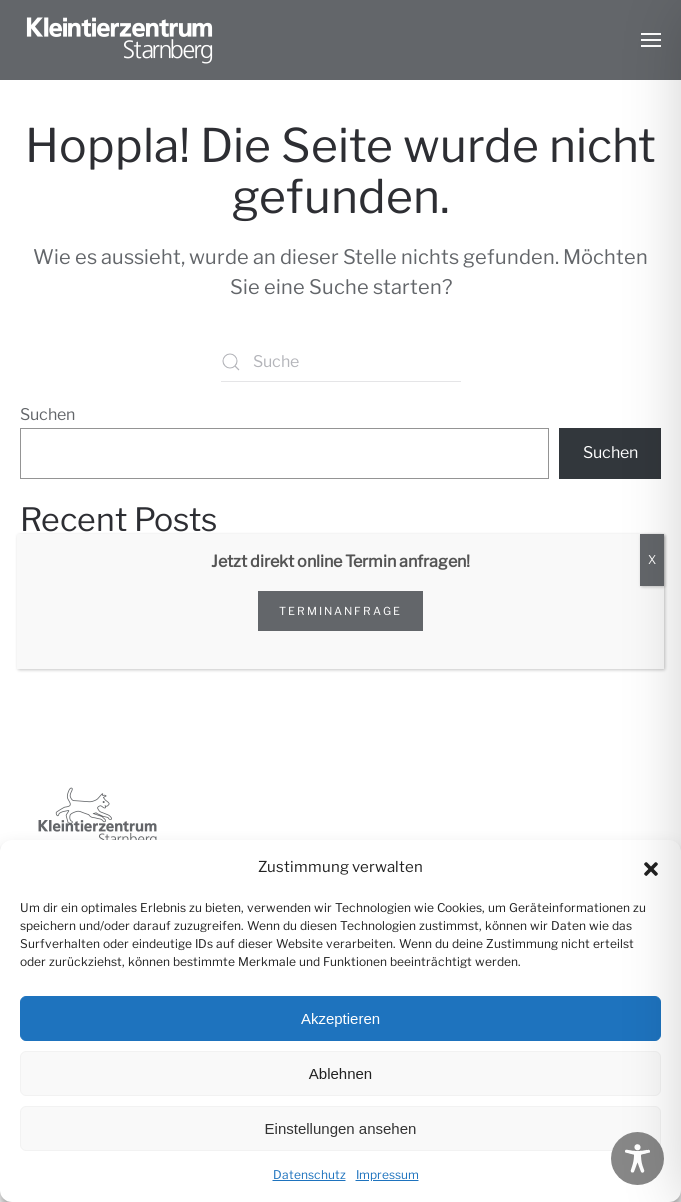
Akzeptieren (340, 1018)
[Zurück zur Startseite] (120, 40)
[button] (651, 867)
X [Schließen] (652, 559)
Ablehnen (340, 1073)
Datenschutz (309, 1174)
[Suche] (341, 362)
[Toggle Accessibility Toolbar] (637, 1158)
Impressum (387, 1174)
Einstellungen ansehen (341, 1128)
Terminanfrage (340, 611)
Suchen (47, 414)
